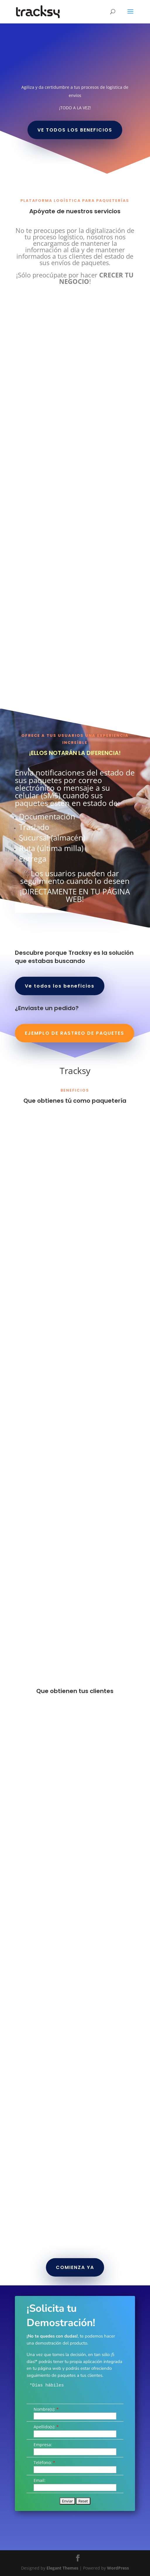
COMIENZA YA (75, 2267)
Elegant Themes (62, 2568)
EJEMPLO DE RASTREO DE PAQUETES (74, 1033)
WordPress (118, 2568)
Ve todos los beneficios (59, 986)
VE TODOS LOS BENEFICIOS (74, 130)
